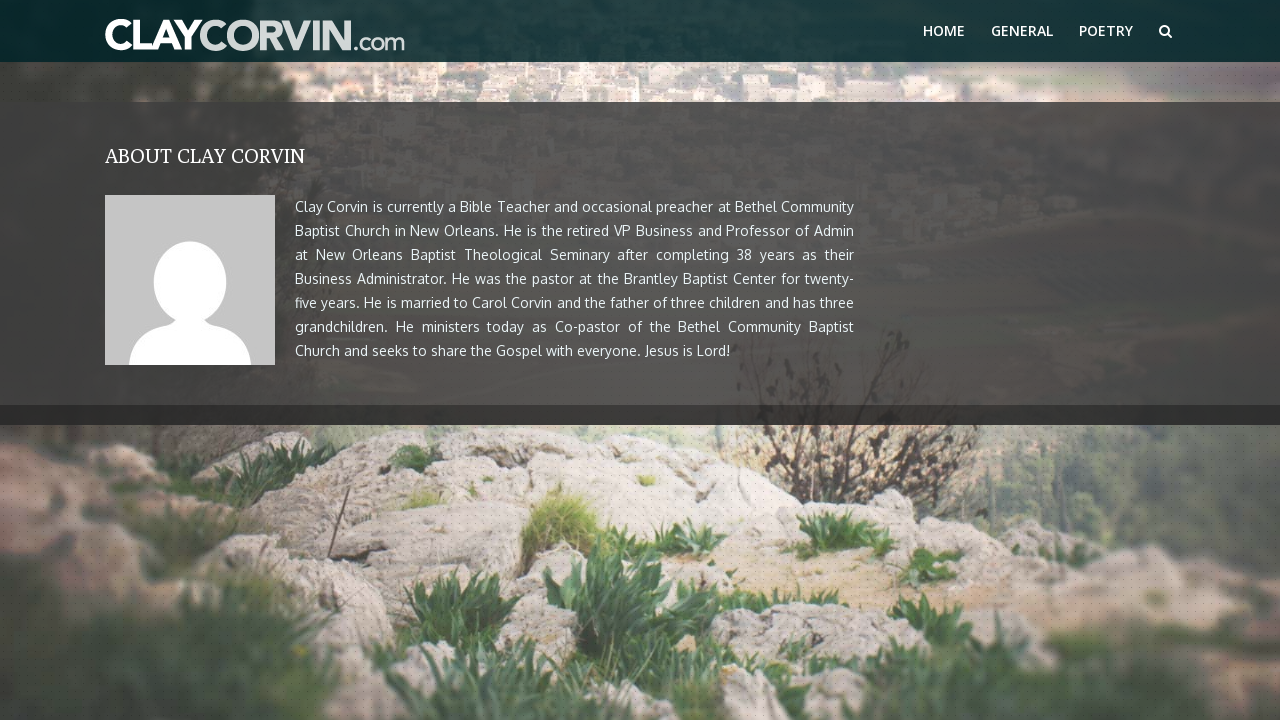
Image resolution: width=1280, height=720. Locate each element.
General (1022, 30)
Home (944, 30)
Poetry (1106, 30)
